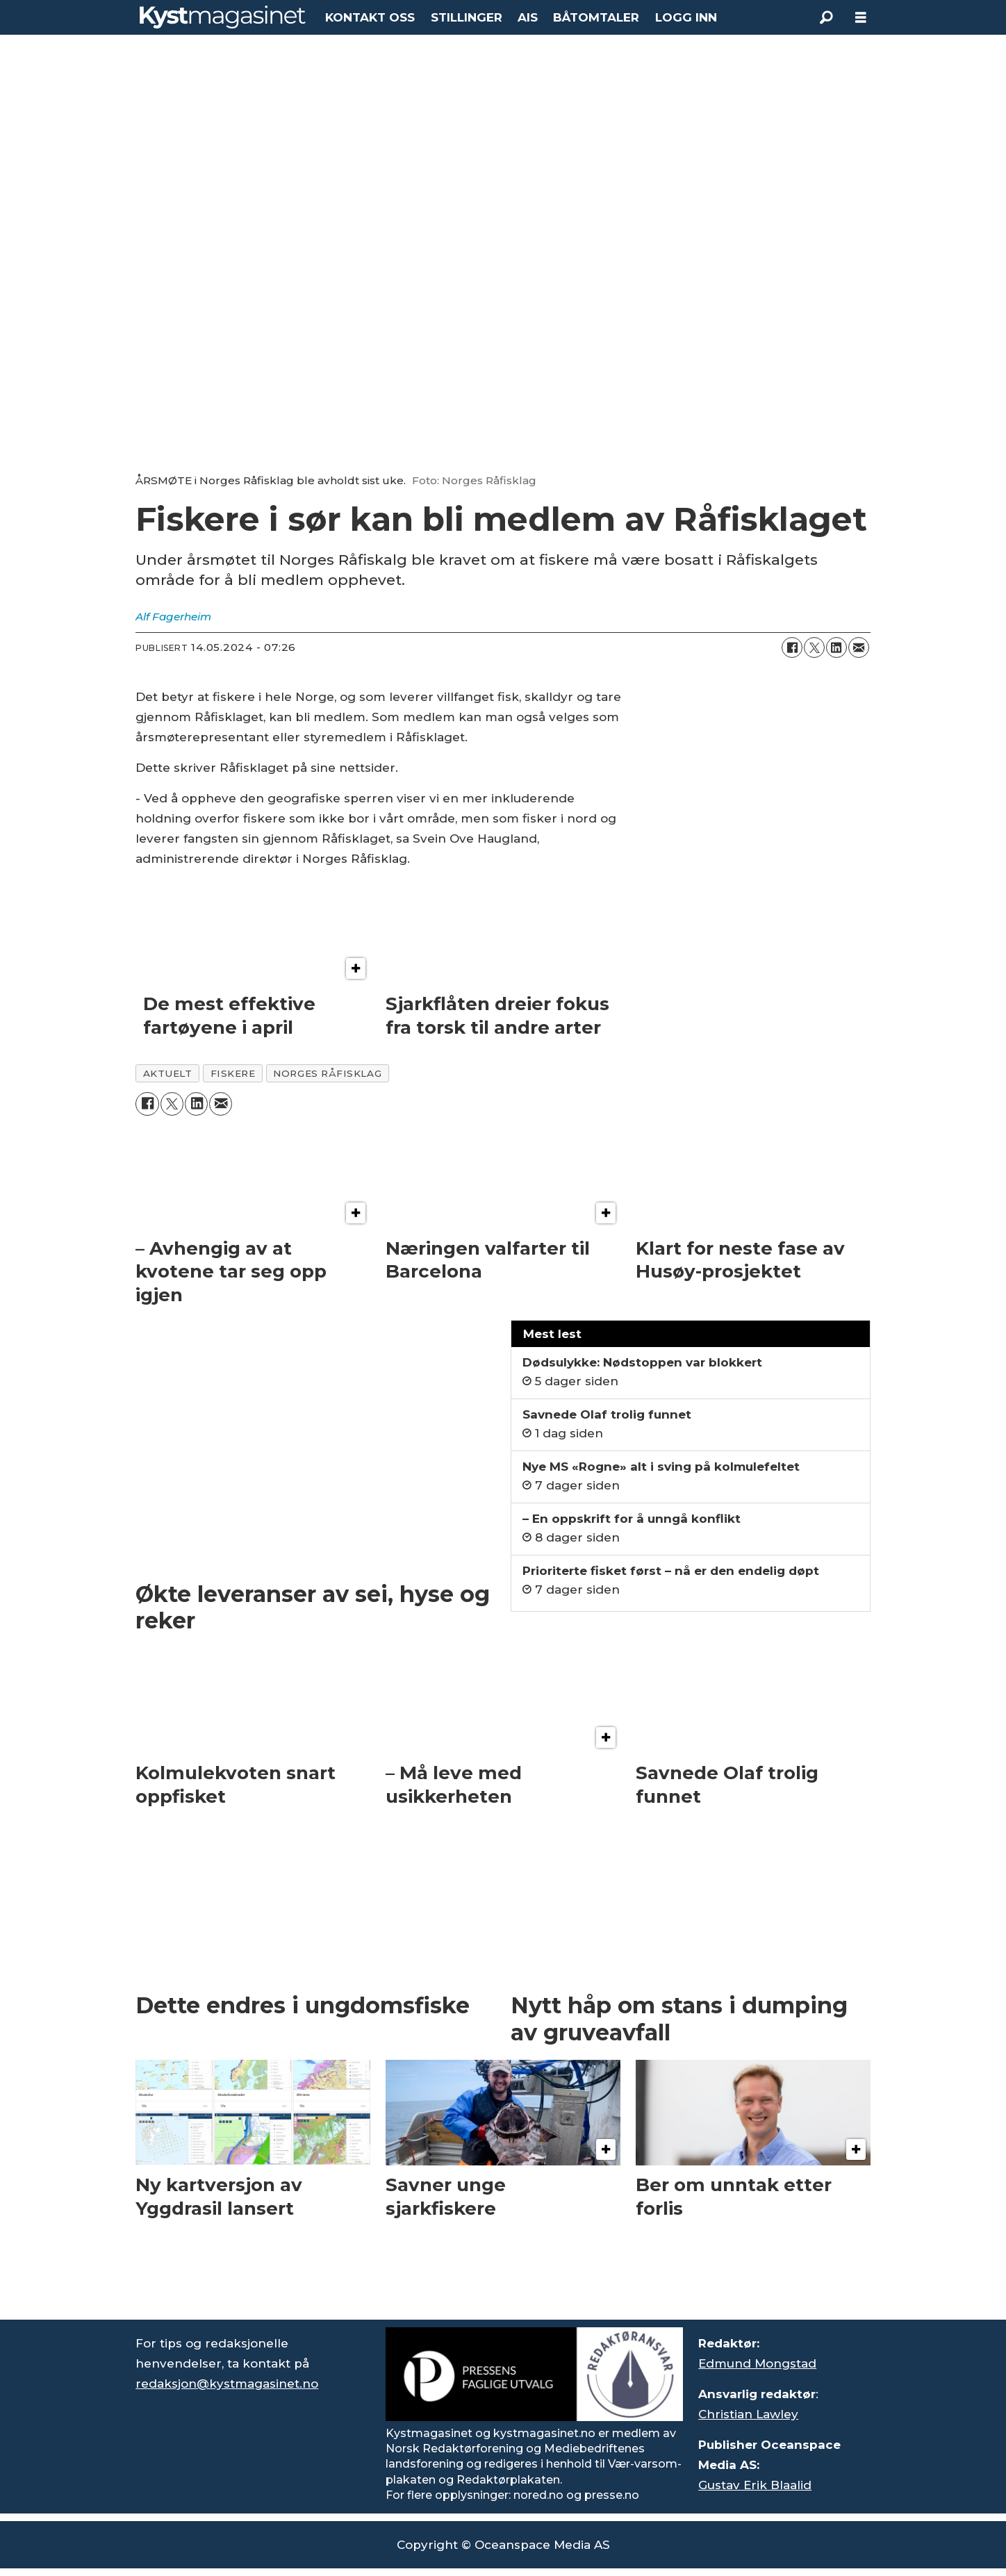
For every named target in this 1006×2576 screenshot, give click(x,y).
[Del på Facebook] (792, 647)
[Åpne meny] (861, 17)
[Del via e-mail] (858, 647)
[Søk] (826, 17)
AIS (528, 17)
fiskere (233, 1073)
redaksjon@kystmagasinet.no (226, 2384)
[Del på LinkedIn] (836, 647)
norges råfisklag (327, 1073)
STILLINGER (466, 17)
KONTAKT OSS (370, 17)
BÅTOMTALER (596, 17)
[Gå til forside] (222, 17)
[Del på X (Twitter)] (814, 647)
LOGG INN (686, 17)
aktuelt (167, 1073)
